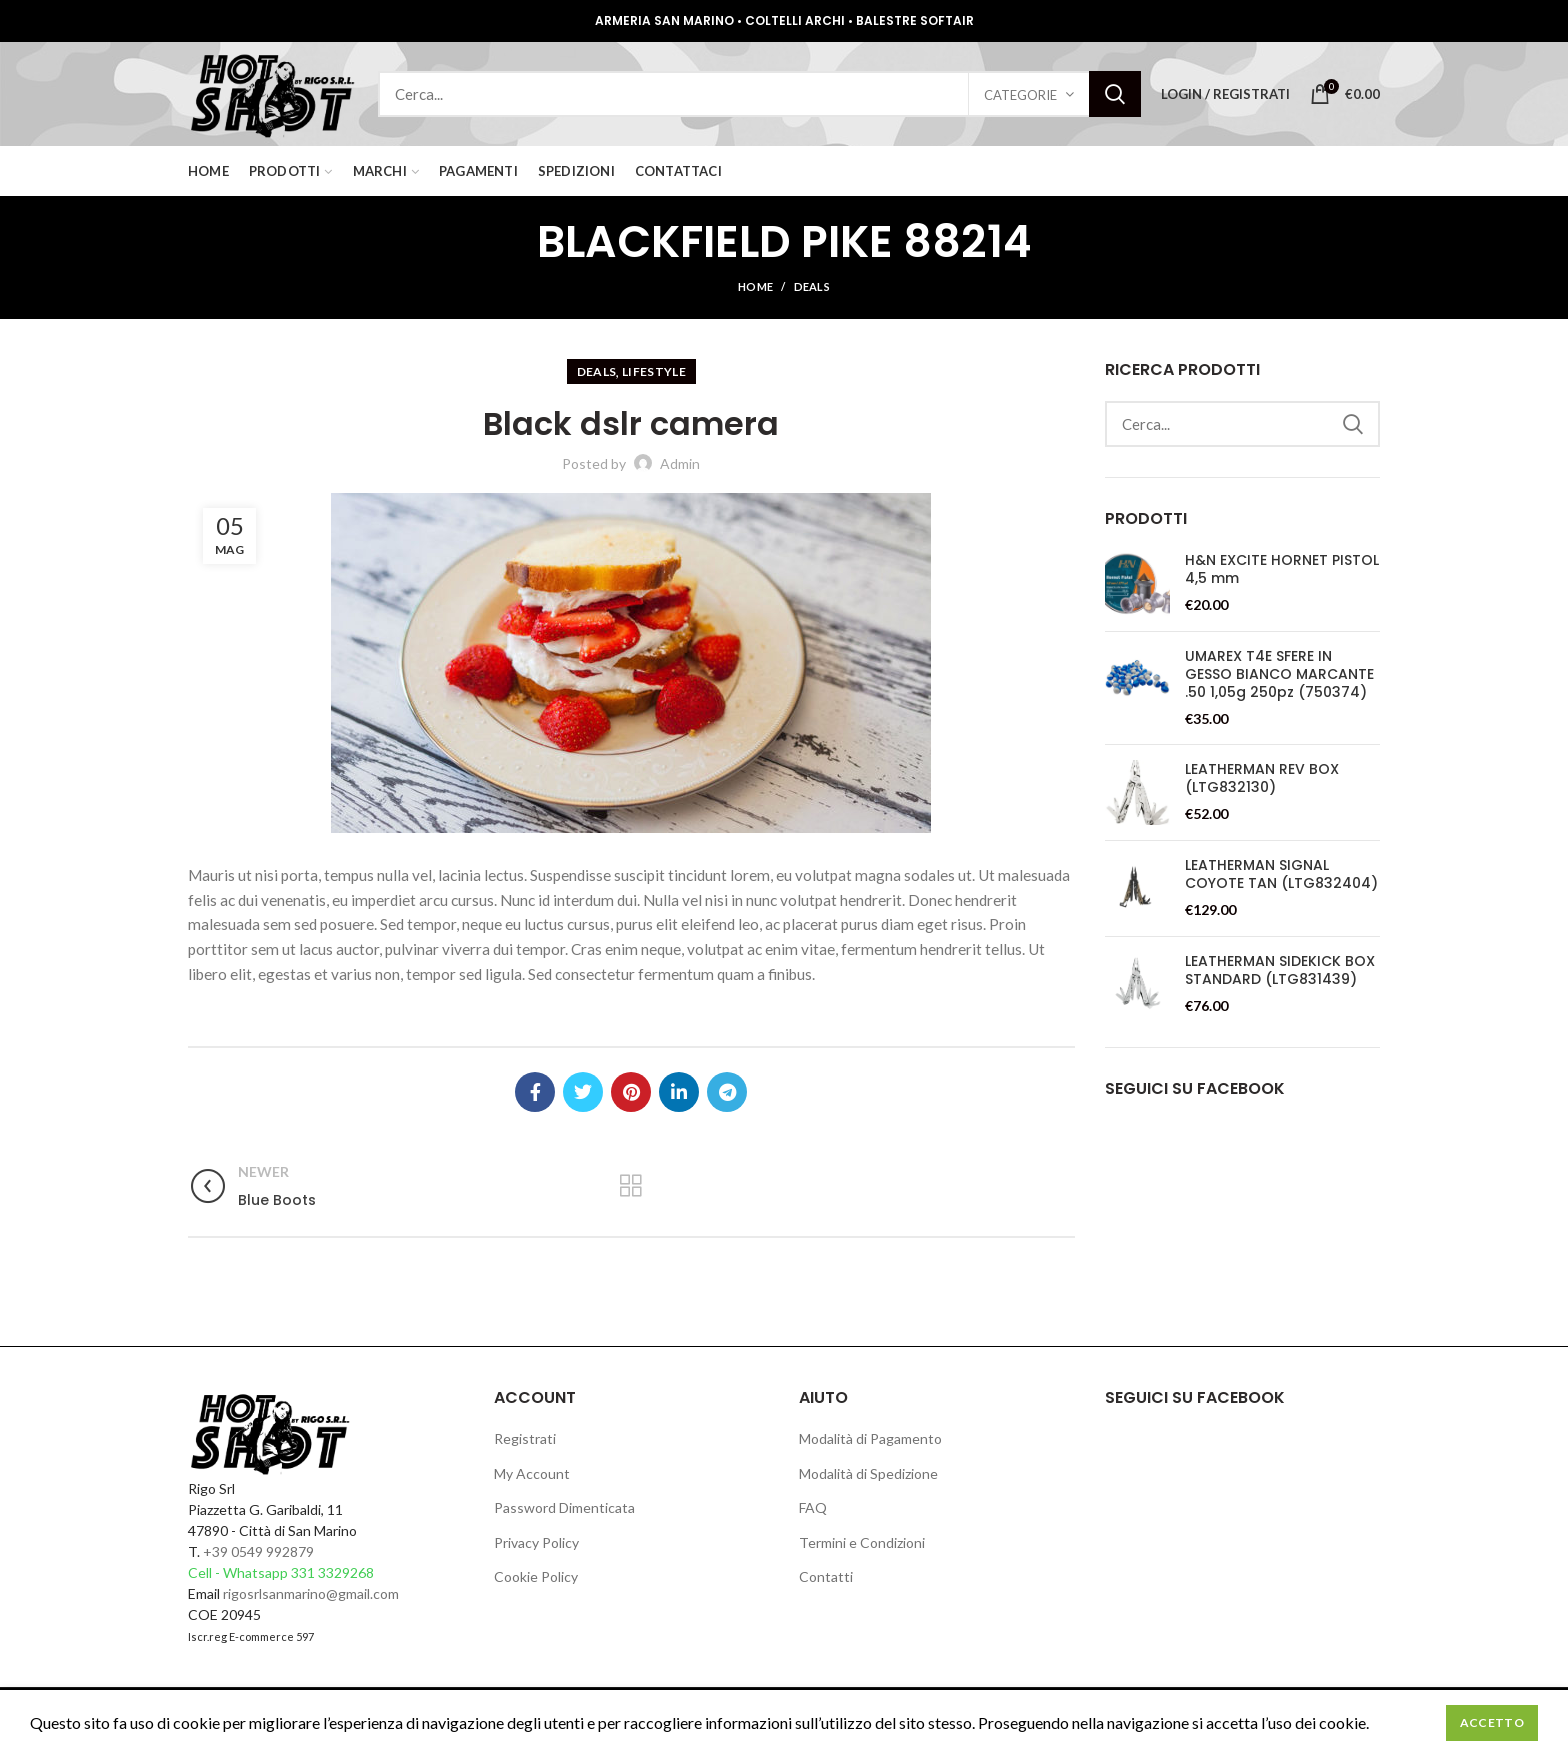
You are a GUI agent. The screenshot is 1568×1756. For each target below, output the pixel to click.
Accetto (1492, 1722)
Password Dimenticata (564, 1507)
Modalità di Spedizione (868, 1473)
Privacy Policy (536, 1542)
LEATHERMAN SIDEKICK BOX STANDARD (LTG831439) (1280, 970)
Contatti (826, 1576)
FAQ (813, 1507)
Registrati (525, 1438)
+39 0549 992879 (258, 1551)
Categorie (1020, 95)
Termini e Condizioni (862, 1542)
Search (1115, 94)
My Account (532, 1473)
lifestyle (654, 371)
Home (755, 286)
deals (812, 286)
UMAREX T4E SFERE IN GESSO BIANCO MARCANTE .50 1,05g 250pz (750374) (1279, 674)
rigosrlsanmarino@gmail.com (311, 1593)
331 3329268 (332, 1572)
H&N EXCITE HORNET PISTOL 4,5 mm (1282, 569)
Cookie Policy (536, 1576)
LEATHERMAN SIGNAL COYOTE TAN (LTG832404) (1281, 874)
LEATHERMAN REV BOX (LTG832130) (1262, 778)
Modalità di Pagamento (870, 1438)
